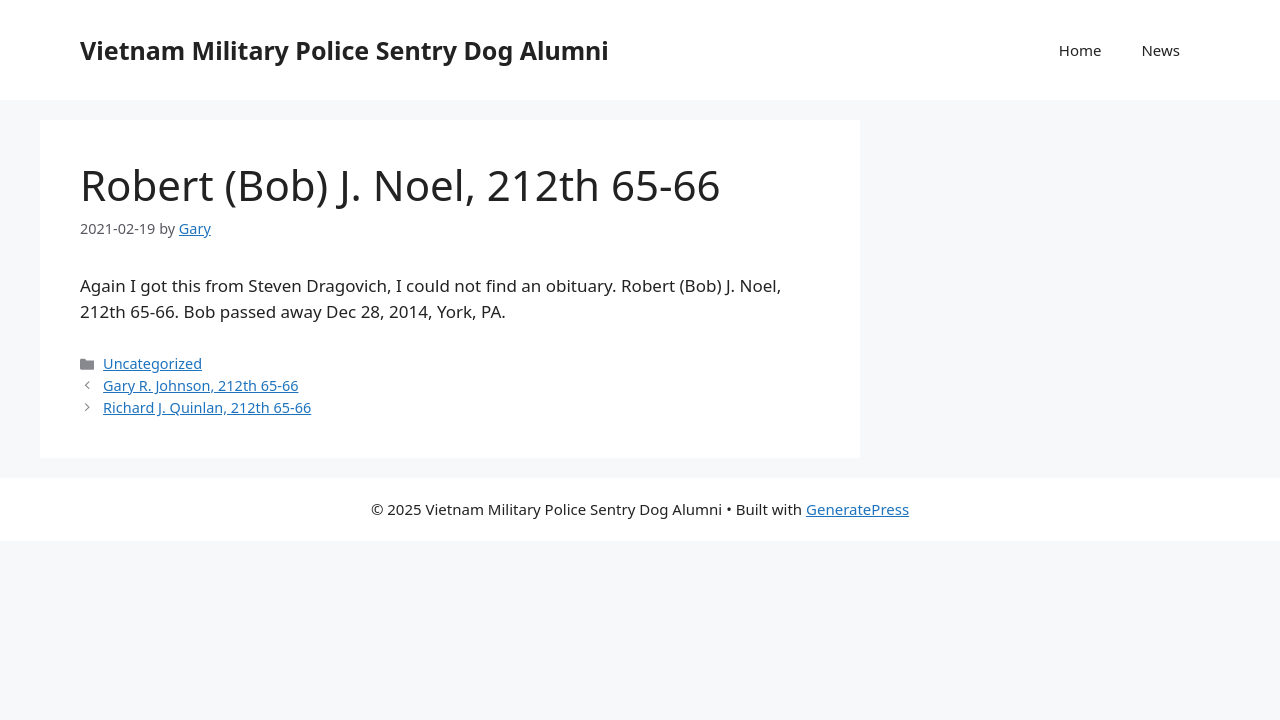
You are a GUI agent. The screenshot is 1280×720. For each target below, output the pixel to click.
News (1160, 50)
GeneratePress (857, 509)
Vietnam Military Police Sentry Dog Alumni (344, 50)
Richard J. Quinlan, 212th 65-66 (207, 407)
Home (1080, 50)
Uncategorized (152, 363)
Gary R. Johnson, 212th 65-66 (200, 385)
